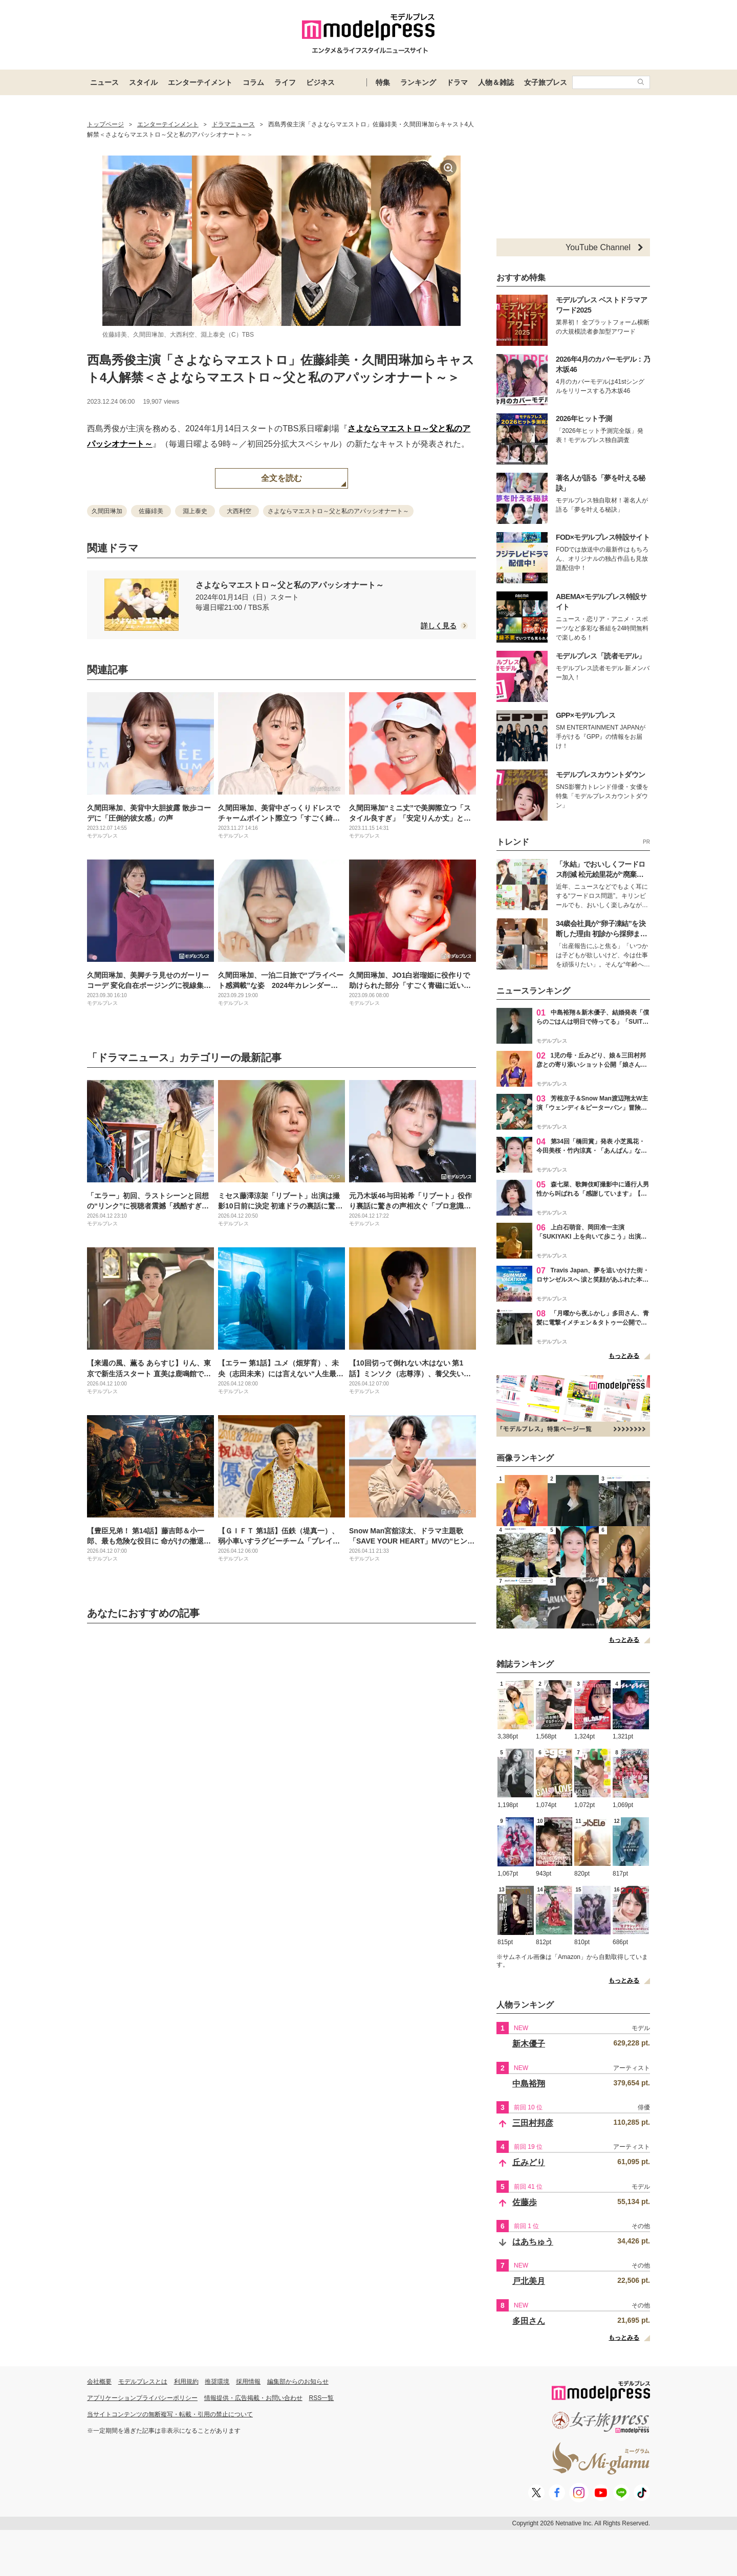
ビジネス (320, 82)
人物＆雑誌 (496, 82)
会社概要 (99, 2381)
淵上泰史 (195, 511)
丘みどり (528, 2162)
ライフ (285, 82)
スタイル (143, 82)
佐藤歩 (524, 2202)
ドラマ (457, 82)
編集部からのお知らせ (298, 2381)
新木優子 (528, 2043)
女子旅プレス (545, 82)
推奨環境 (217, 2381)
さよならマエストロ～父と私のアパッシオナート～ (338, 511)
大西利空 (239, 511)
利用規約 (186, 2381)
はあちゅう (532, 2241)
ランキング (418, 82)
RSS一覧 (321, 2398)
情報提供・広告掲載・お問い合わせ (253, 2398)
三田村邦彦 (532, 2123)
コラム (253, 82)
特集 (383, 82)
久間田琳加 (107, 511)
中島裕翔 (528, 2083)
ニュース (104, 82)
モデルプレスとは (142, 2381)
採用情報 (248, 2381)
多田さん (528, 2321)
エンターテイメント (200, 82)
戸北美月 (528, 2281)
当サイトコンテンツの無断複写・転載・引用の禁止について (170, 2414)
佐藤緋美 (151, 511)
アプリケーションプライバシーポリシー (142, 2398)
